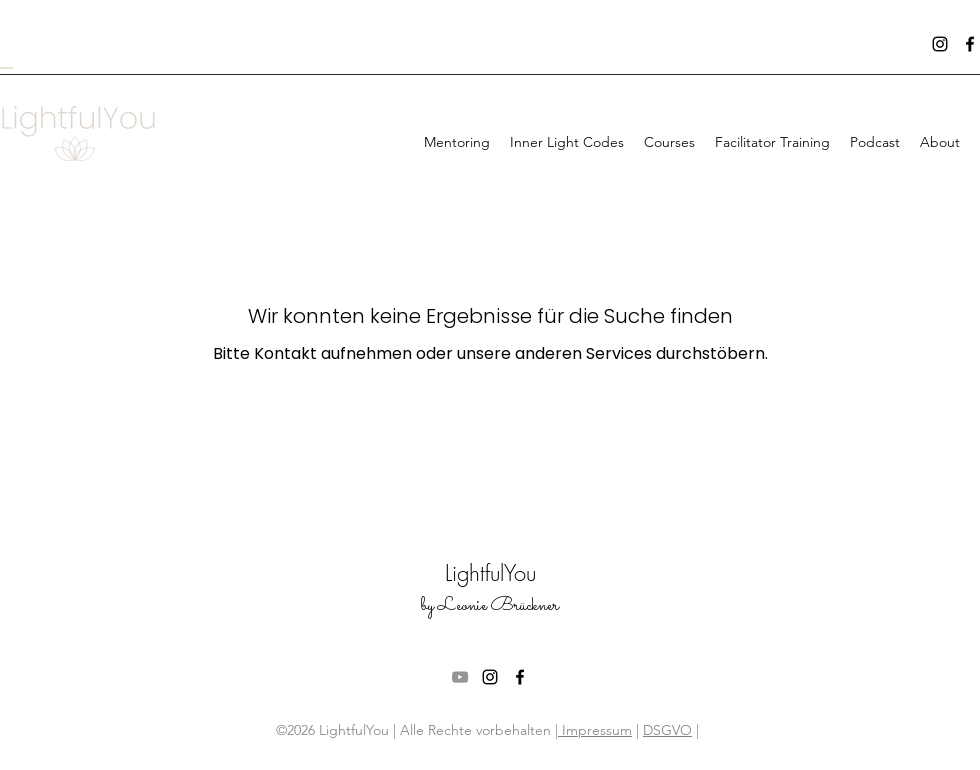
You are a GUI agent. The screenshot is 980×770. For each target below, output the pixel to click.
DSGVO (667, 730)
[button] (669, 142)
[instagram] (940, 44)
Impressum (595, 730)
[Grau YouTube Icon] (460, 677)
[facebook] (970, 44)
